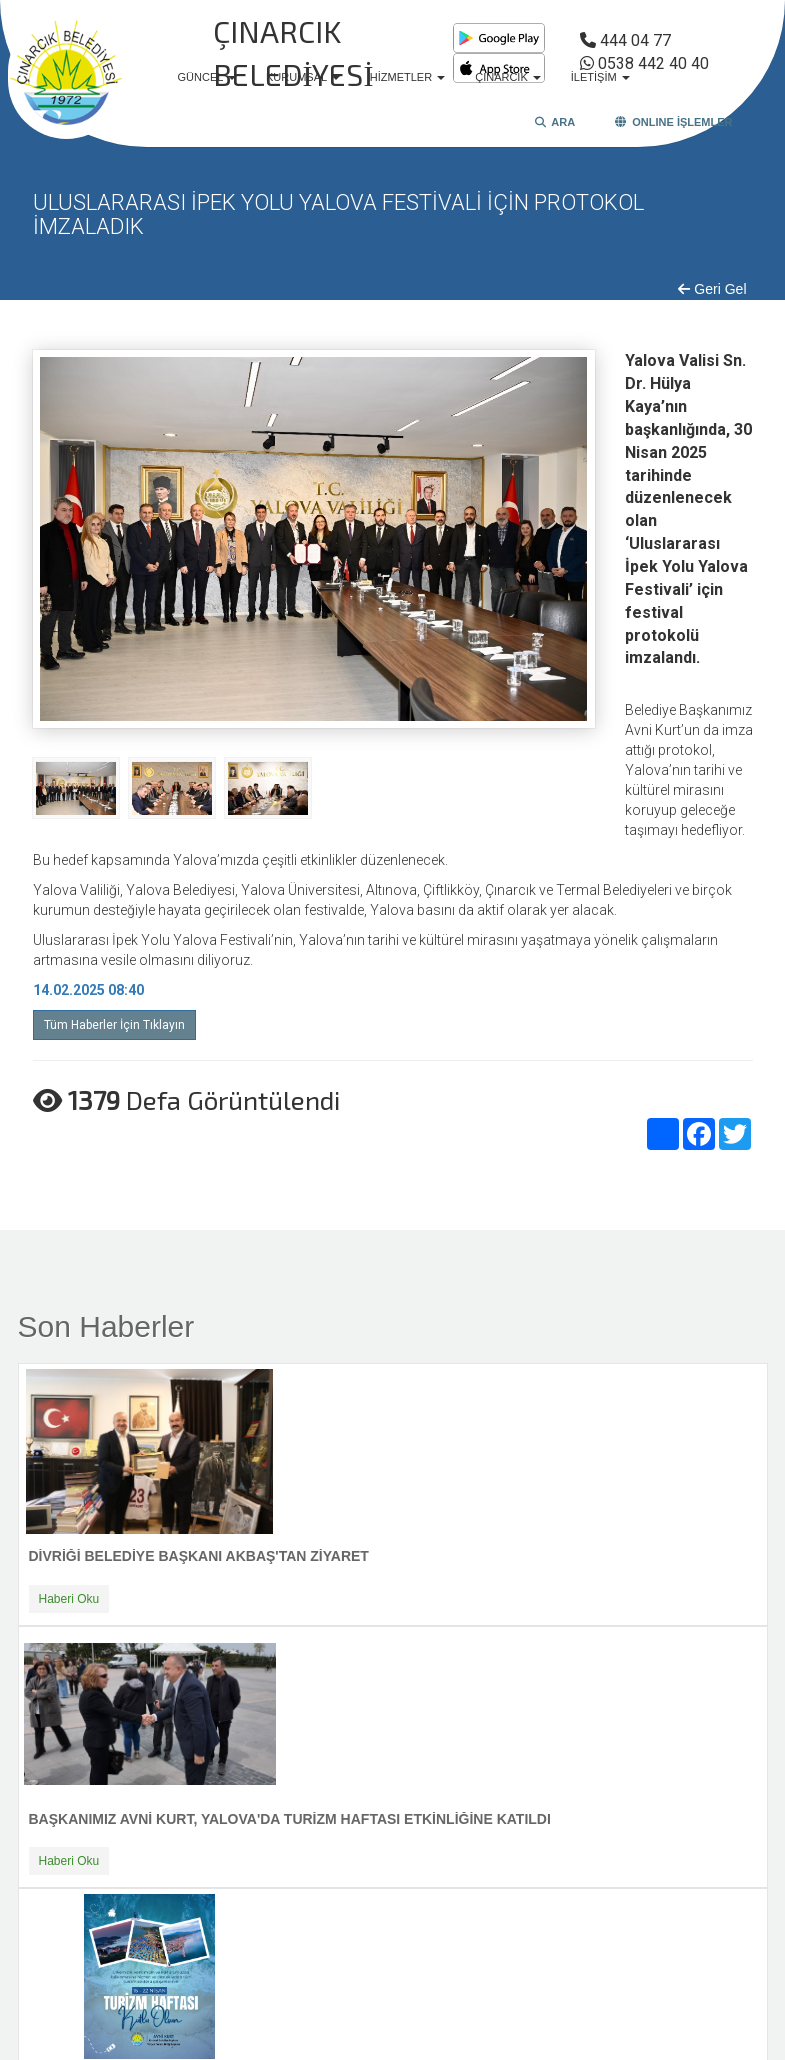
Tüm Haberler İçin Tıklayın (114, 1025)
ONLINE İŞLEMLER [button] (673, 122)
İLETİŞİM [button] (600, 77)
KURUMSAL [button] (303, 77)
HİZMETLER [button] (407, 77)
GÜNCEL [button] (207, 77)
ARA (555, 122)
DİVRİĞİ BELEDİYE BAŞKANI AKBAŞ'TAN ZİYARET (199, 1556)
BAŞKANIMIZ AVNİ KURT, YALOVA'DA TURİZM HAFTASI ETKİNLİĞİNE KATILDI (290, 1819)
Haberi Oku (69, 1599)
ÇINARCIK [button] (508, 77)
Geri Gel (712, 289)
